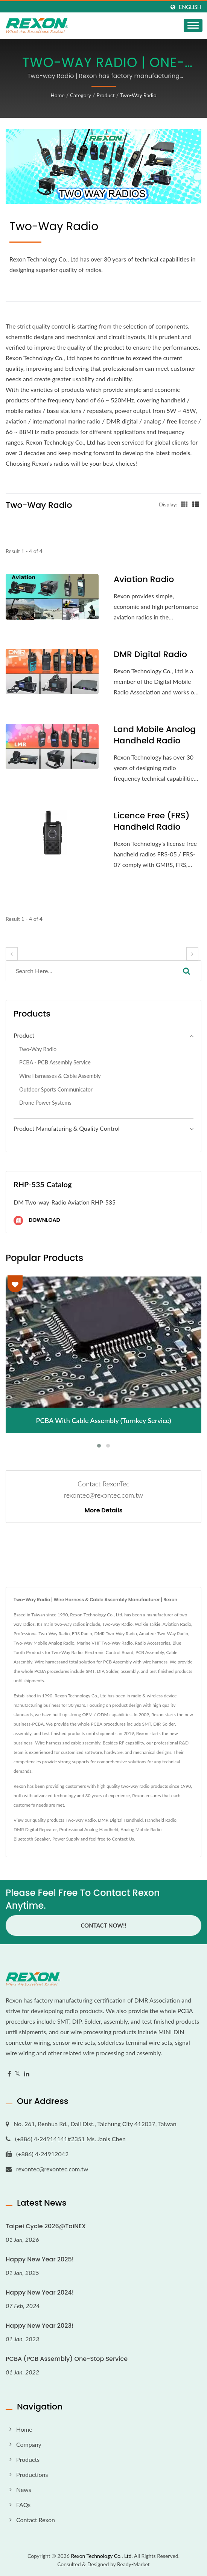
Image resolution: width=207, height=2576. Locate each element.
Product (105, 95)
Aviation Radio (144, 579)
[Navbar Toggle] (193, 25)
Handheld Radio (161, 1820)
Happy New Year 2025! (40, 2259)
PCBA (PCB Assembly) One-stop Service (67, 2358)
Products (28, 2459)
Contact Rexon (35, 2519)
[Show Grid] (184, 504)
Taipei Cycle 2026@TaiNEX (46, 2226)
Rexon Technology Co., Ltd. (101, 2556)
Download (37, 1220)
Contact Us (123, 1839)
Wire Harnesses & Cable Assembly (60, 1076)
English (190, 7)
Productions (32, 2474)
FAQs (23, 2504)
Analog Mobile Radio (140, 1829)
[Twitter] (17, 2074)
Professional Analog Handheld (88, 1829)
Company (28, 2444)
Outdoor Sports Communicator (56, 1089)
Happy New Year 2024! (40, 2292)
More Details (104, 1510)
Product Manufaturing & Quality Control (67, 1128)
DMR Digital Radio (150, 654)
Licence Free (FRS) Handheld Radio (152, 821)
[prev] (12, 953)
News (23, 2489)
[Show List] (196, 504)
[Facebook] (9, 2074)
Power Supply (65, 1839)
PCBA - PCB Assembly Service (55, 1062)
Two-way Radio (138, 95)
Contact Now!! (103, 1925)
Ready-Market (133, 2564)
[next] (192, 953)
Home (57, 95)
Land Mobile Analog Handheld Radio (155, 735)
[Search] (89, 971)
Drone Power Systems (45, 1102)
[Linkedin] (26, 2074)
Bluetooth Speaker (32, 1839)
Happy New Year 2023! (39, 2325)
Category (80, 95)
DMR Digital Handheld (120, 1820)
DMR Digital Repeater (35, 1829)
